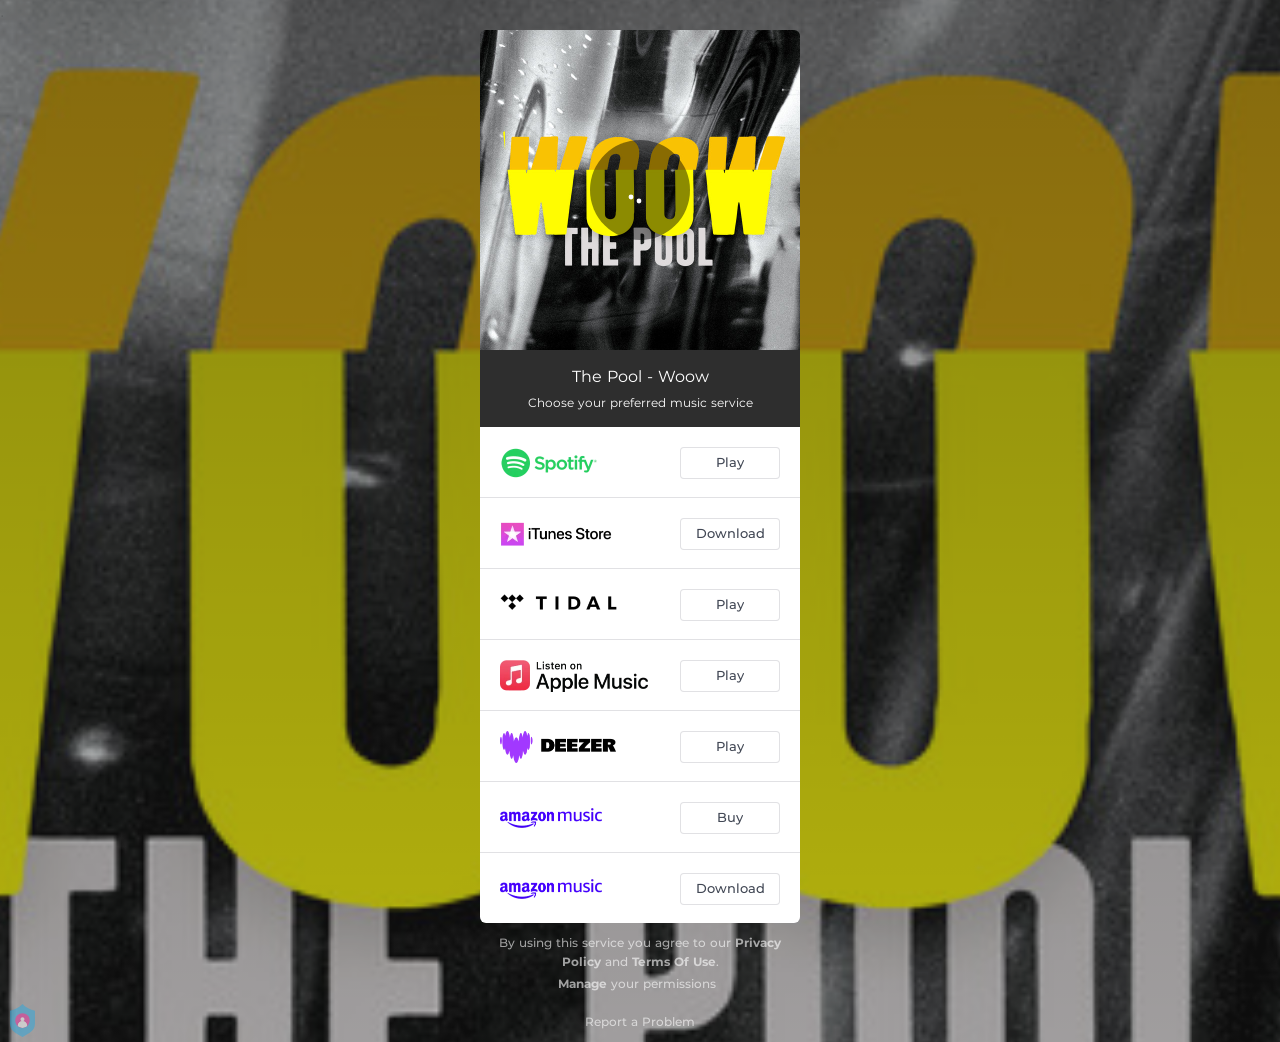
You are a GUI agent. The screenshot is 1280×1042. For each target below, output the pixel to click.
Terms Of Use (674, 961)
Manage (582, 983)
